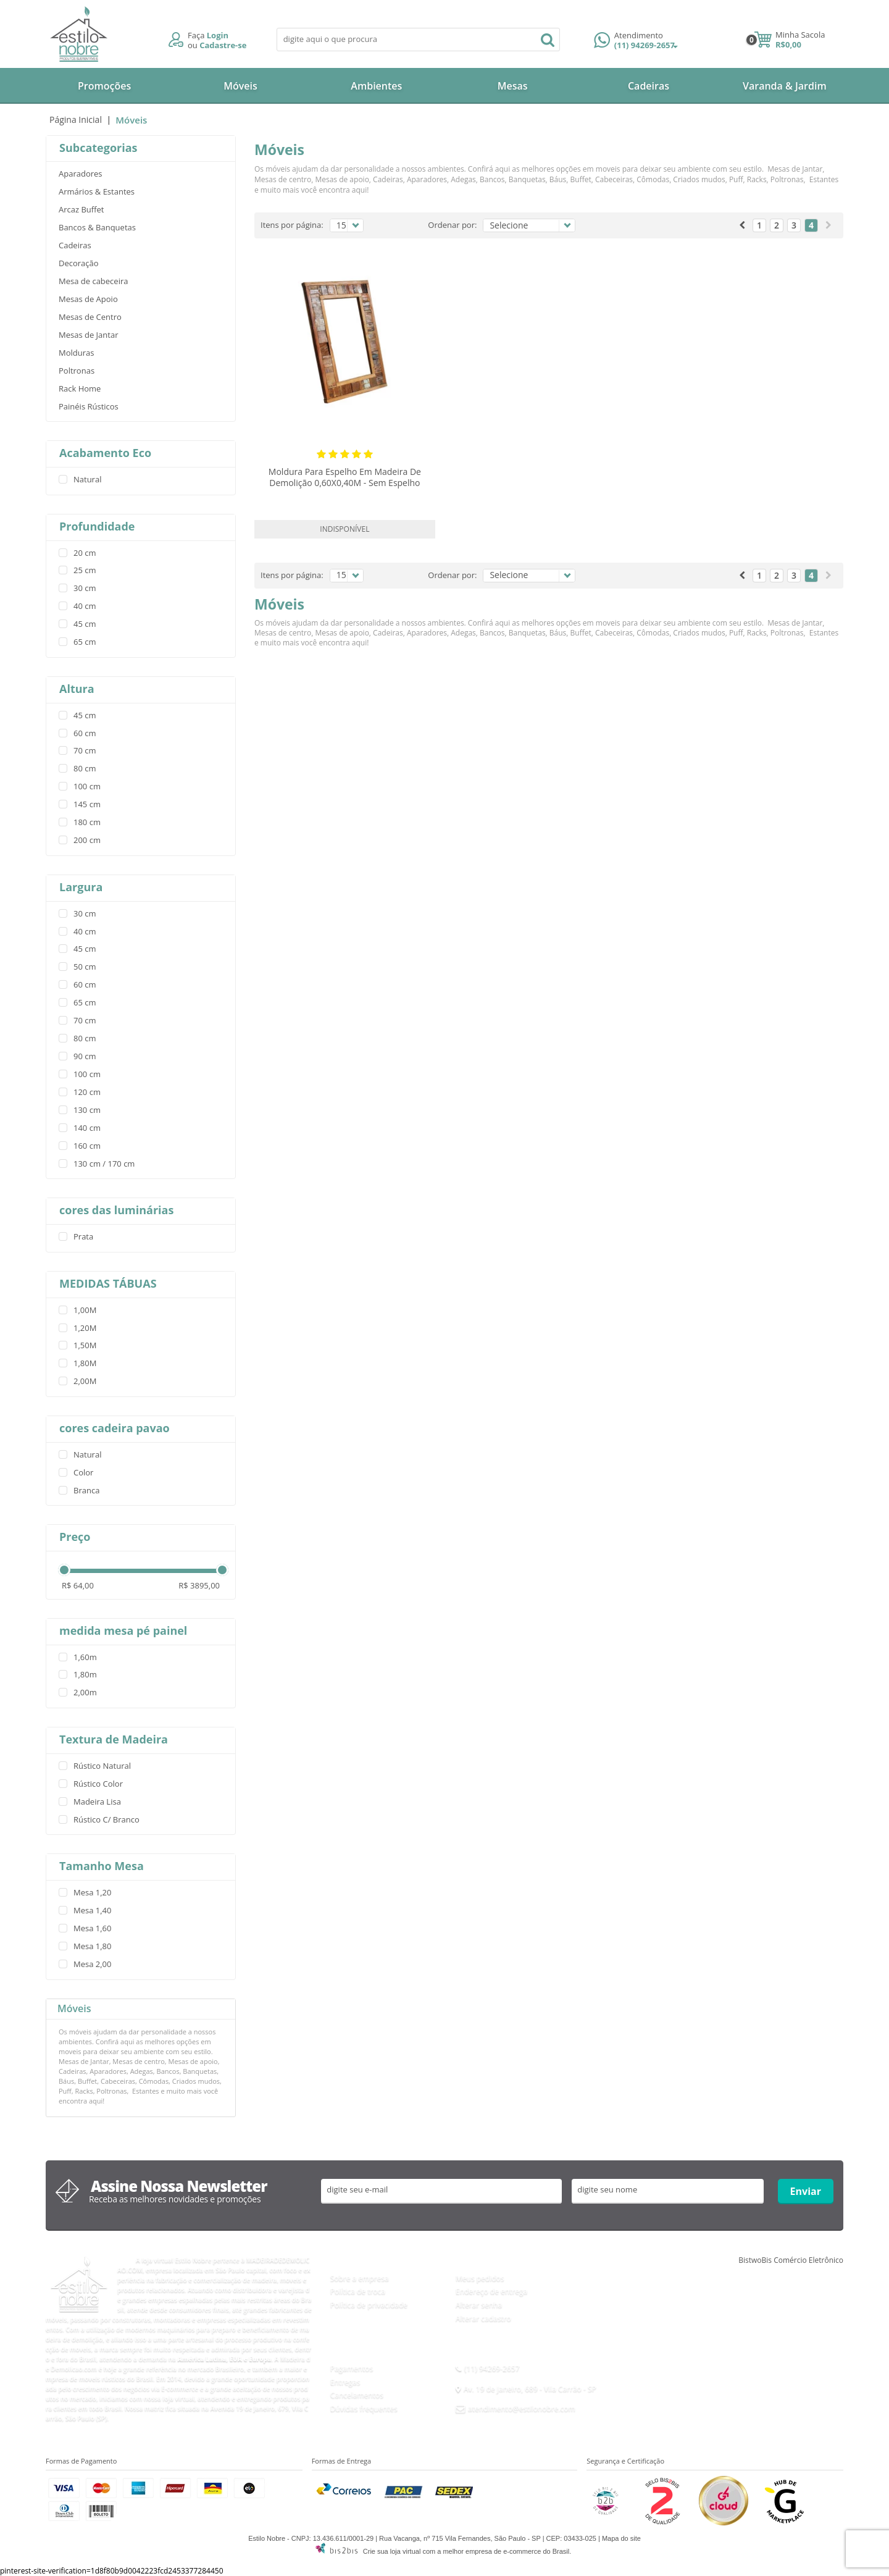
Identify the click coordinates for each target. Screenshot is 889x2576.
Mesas (513, 86)
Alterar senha (479, 2304)
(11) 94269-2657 (636, 41)
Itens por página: (292, 224)
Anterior (742, 225)
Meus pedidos (480, 2278)
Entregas (345, 2382)
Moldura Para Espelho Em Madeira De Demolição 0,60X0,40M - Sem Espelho (345, 477)
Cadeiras (648, 86)
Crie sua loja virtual (392, 2551)
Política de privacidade (368, 2304)
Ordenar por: (452, 224)
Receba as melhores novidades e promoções (175, 2199)
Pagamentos (352, 2368)
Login (217, 35)
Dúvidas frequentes (364, 2408)
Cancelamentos (356, 2394)
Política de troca (357, 2291)
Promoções (104, 86)
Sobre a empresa (359, 2278)
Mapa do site (621, 2538)
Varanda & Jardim (785, 86)
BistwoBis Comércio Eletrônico (790, 2260)
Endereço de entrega (491, 2291)
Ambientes (376, 86)
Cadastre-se (222, 45)
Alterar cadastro (483, 2318)
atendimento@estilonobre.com (521, 2408)
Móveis (240, 86)
